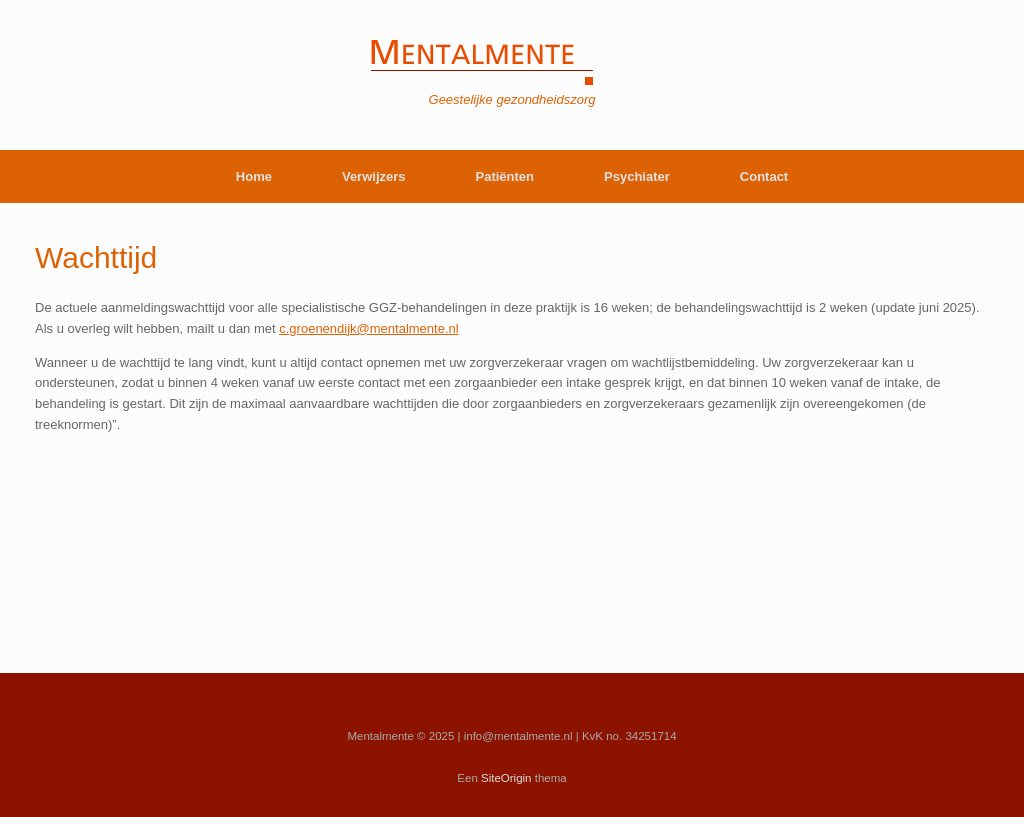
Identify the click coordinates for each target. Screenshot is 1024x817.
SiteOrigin (506, 778)
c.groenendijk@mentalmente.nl (368, 328)
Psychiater (637, 176)
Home (254, 176)
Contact (764, 176)
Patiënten (505, 176)
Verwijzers (374, 176)
